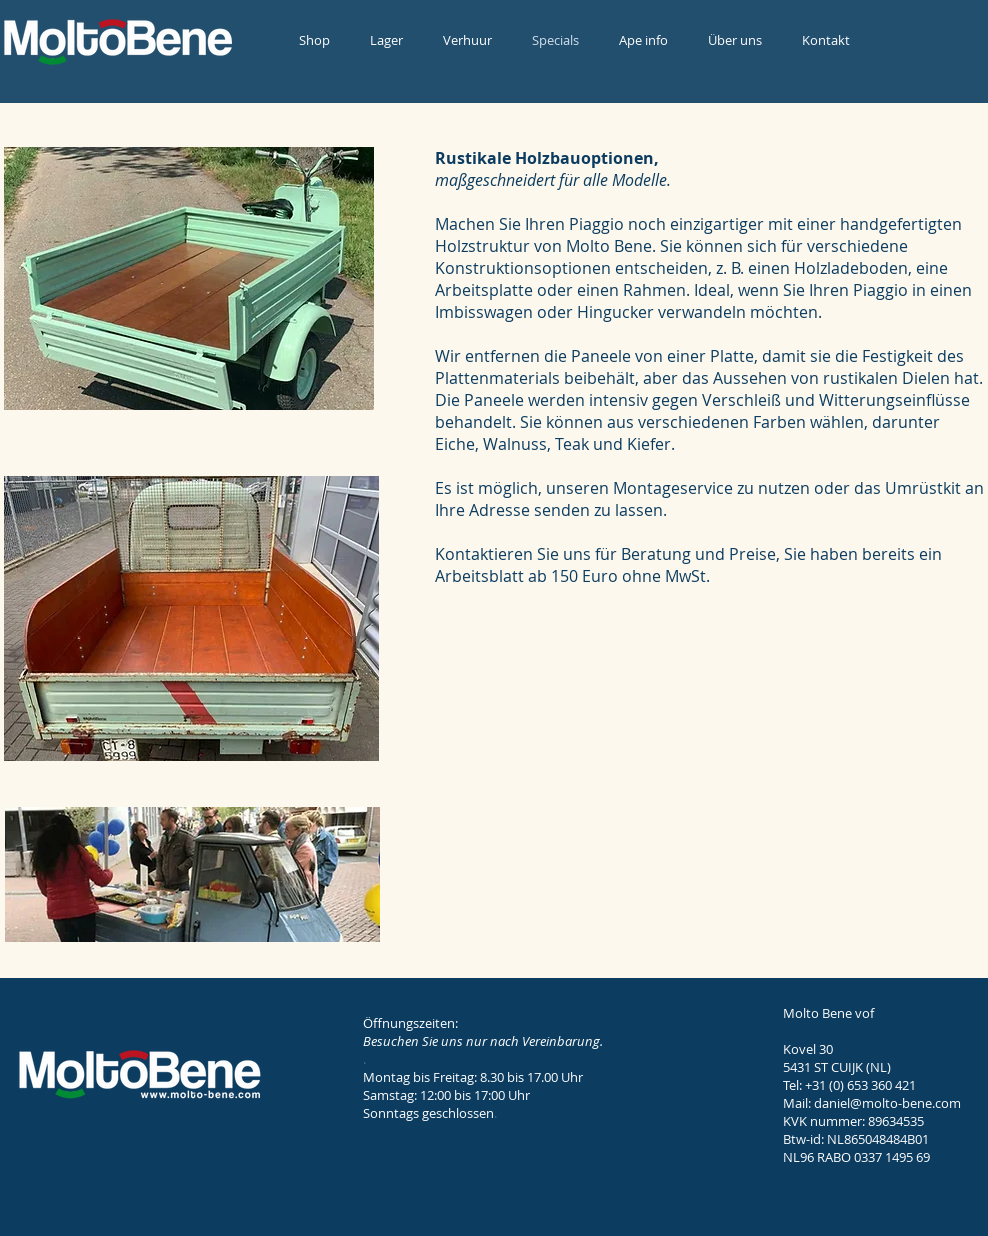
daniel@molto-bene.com (887, 1103)
